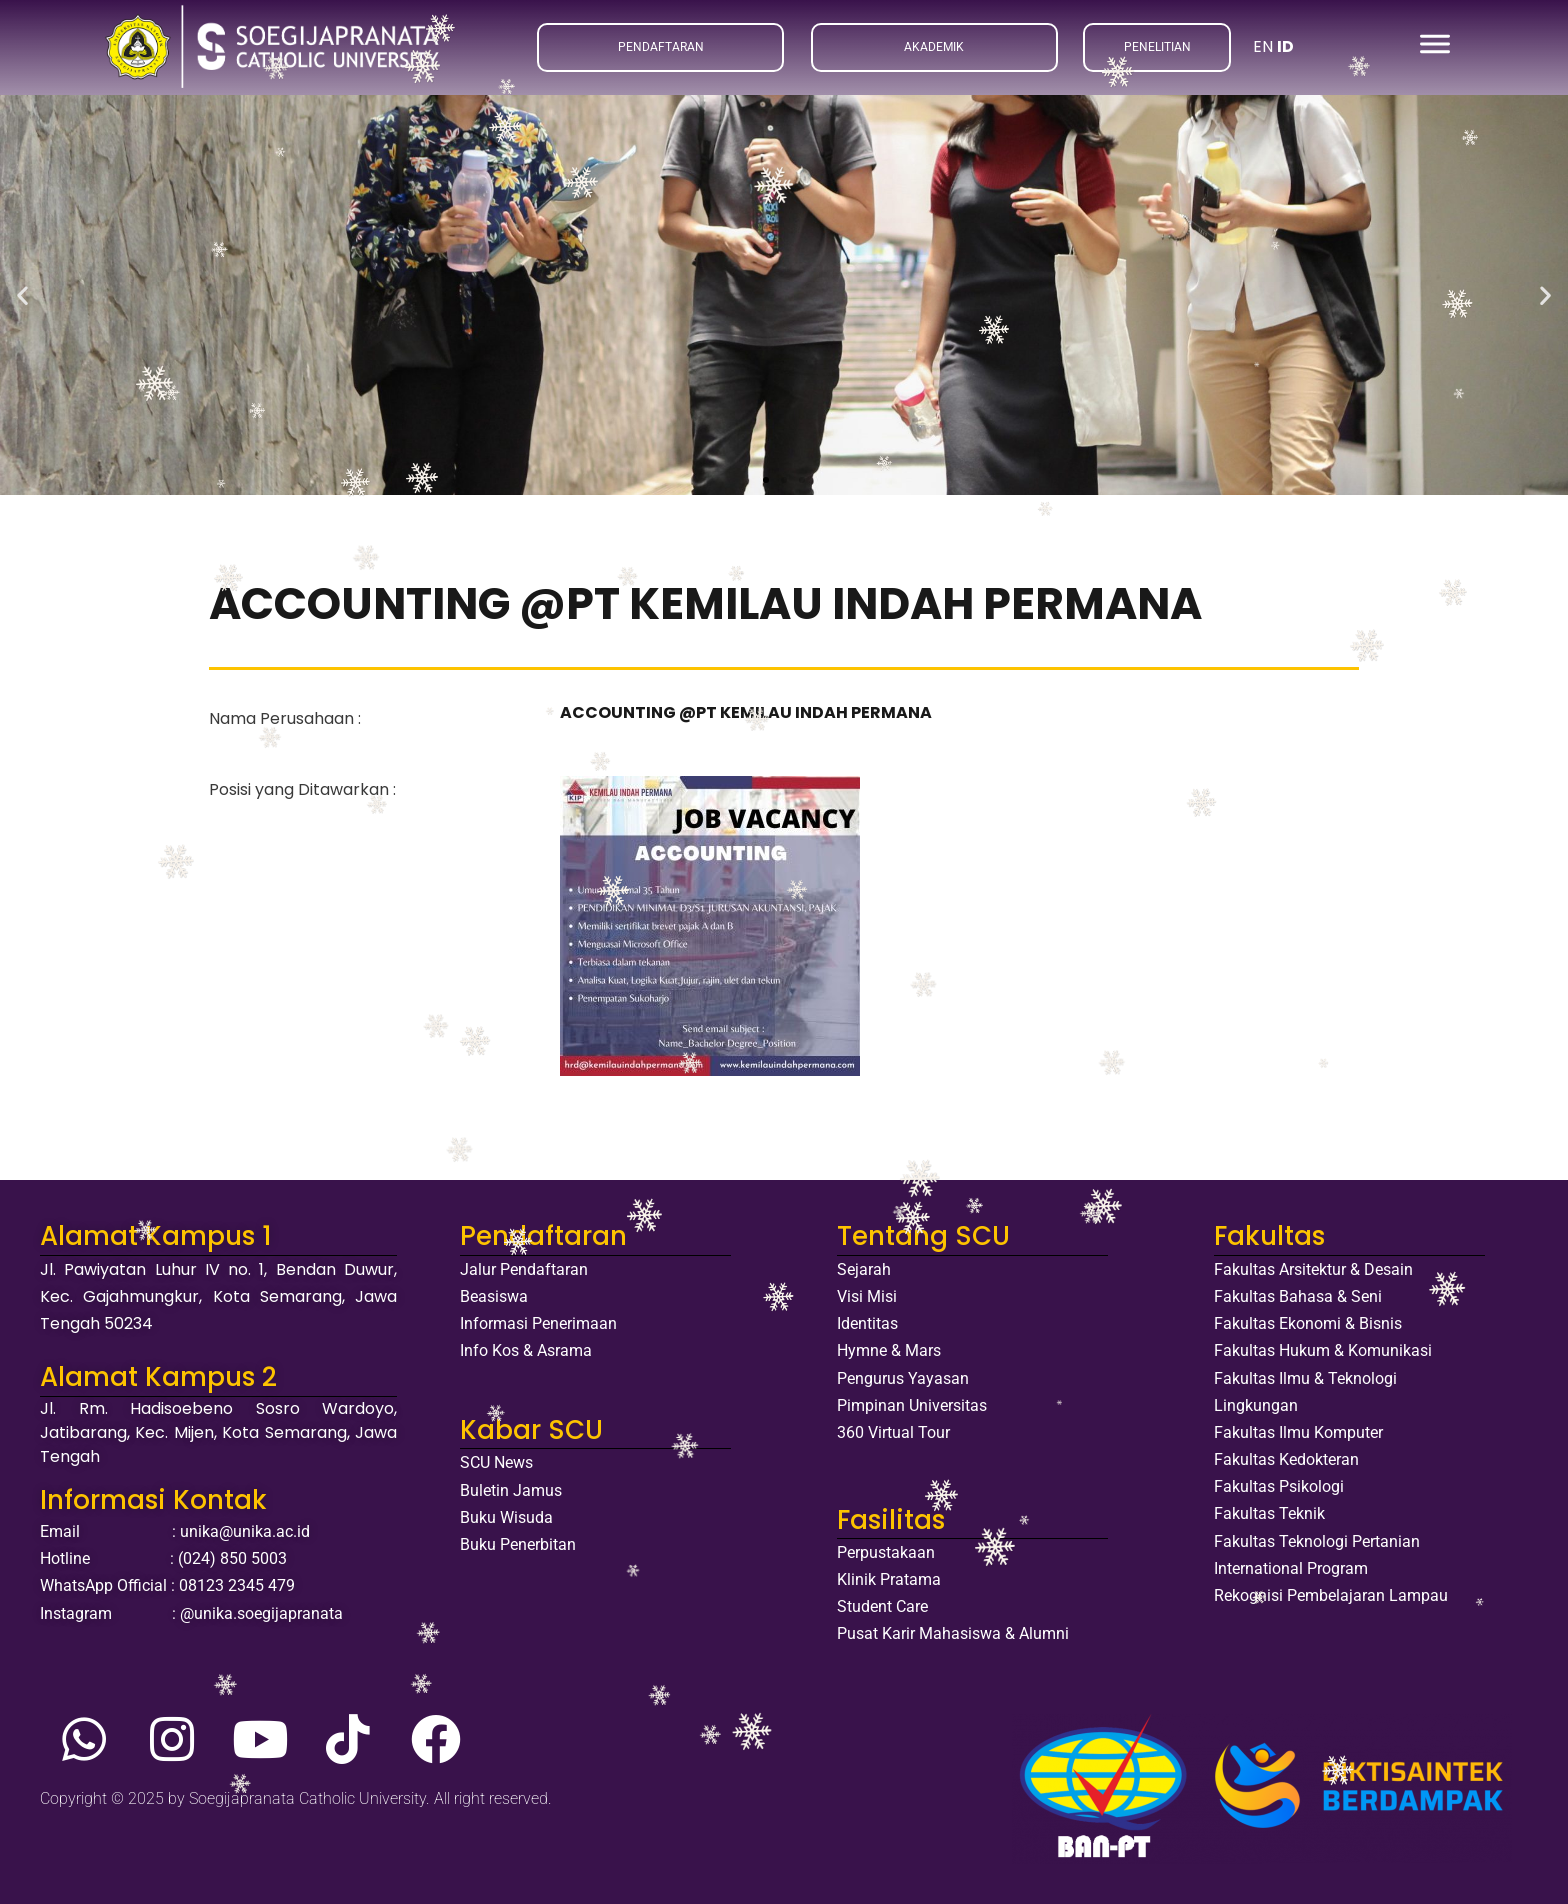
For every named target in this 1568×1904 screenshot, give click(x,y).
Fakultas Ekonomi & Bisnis (1308, 1323)
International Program (1291, 1568)
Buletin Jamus (511, 1490)
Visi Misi (867, 1296)
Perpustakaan (886, 1552)
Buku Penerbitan (518, 1544)
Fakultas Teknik (1269, 1513)
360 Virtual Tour (893, 1432)
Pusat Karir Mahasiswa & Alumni (953, 1633)
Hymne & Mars (889, 1350)
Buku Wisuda (506, 1517)
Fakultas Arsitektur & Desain (1313, 1269)
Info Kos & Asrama (526, 1350)
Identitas (867, 1323)
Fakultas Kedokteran (1286, 1459)
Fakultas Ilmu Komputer (1298, 1432)
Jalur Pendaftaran (524, 1269)
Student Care (882, 1606)
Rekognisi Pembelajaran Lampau (1331, 1595)
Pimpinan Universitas (912, 1405)
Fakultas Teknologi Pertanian (1317, 1541)
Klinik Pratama (889, 1579)
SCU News (496, 1462)
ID (1285, 46)
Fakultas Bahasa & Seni (1298, 1296)
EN (1263, 46)
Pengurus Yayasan (903, 1378)
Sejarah (864, 1269)
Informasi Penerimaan (538, 1323)
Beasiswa (494, 1296)
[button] (22, 294)
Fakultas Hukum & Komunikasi (1323, 1350)
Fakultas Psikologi (1279, 1486)
